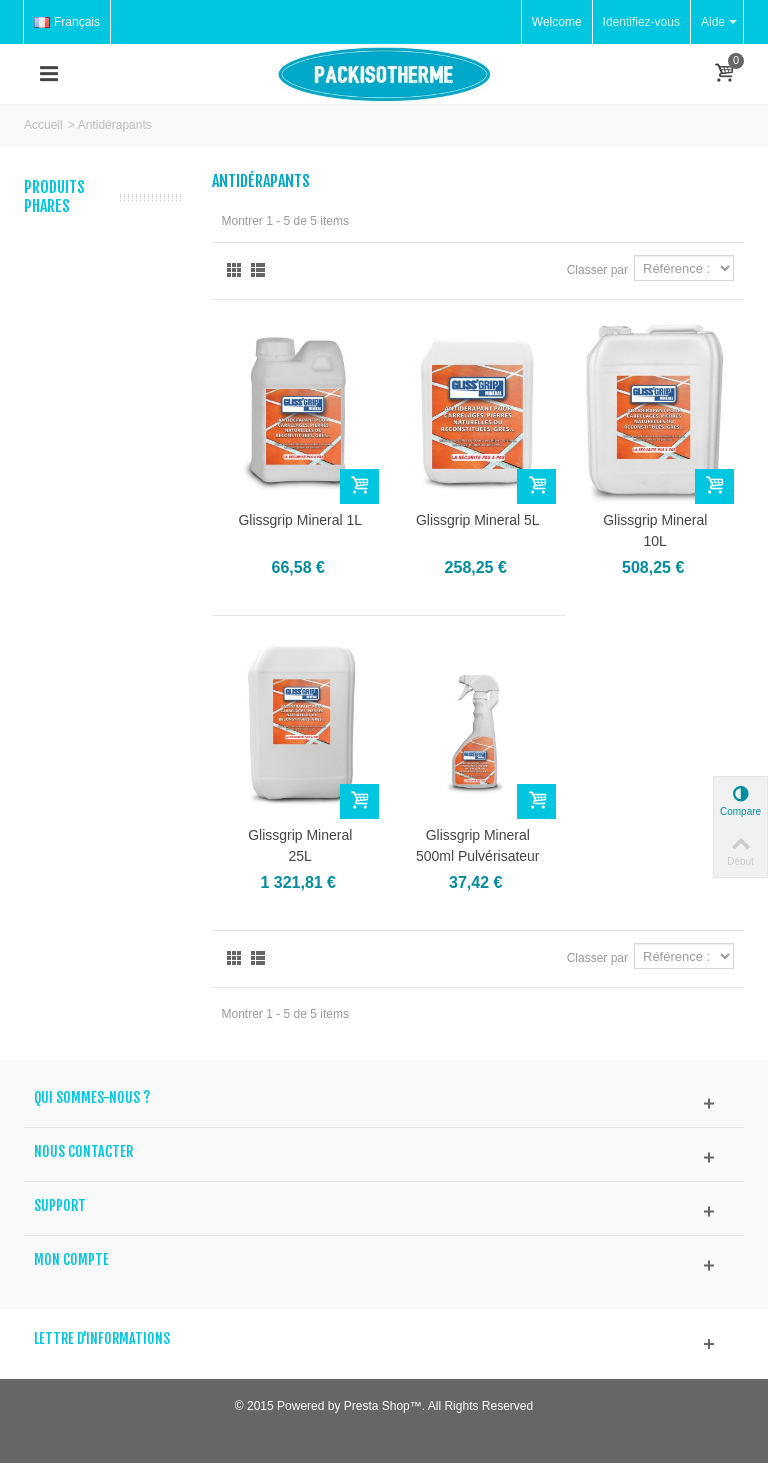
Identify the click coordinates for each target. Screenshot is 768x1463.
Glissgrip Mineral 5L (478, 520)
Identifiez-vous (641, 22)
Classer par (597, 270)
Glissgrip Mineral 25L (300, 845)
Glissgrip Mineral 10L (655, 530)
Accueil (43, 125)
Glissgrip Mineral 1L (300, 520)
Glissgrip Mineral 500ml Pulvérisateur (478, 845)
